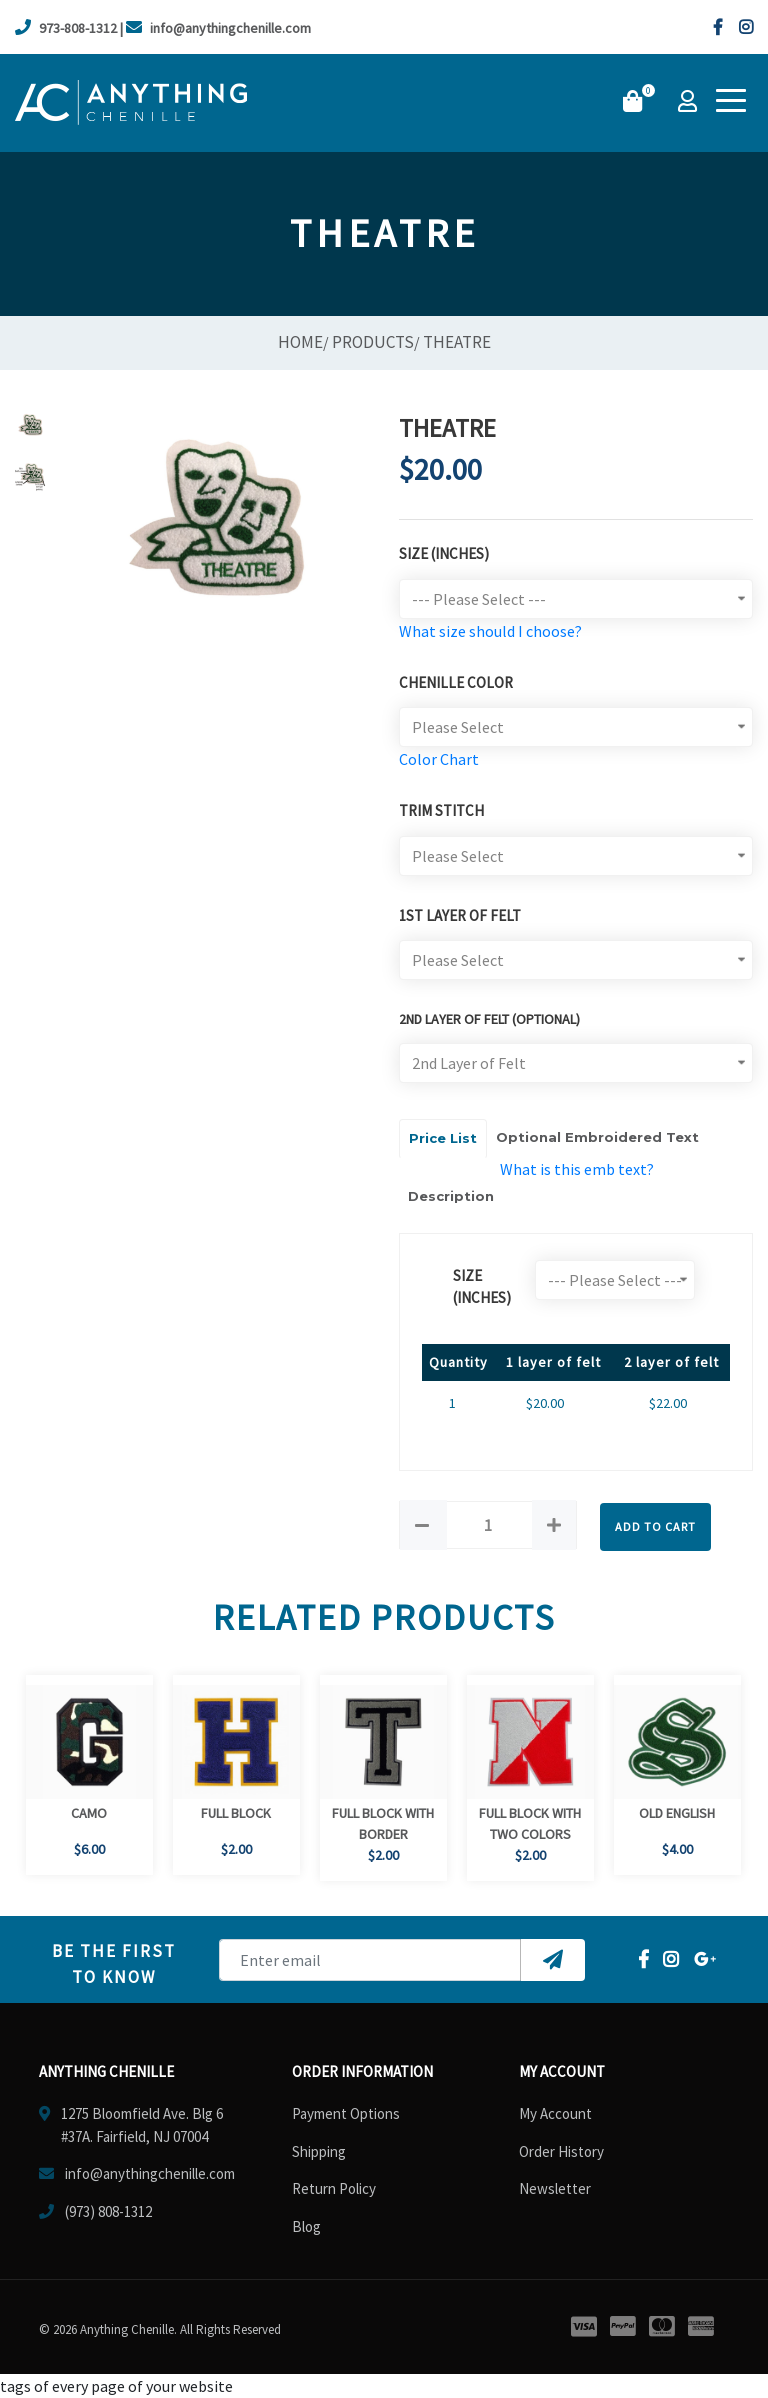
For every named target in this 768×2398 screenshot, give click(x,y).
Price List (443, 1138)
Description (451, 1196)
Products (373, 342)
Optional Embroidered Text (597, 1137)
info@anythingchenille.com (218, 28)
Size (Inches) (444, 553)
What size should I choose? (490, 631)
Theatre (457, 342)
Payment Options (346, 2113)
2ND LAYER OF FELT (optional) (489, 1019)
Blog (306, 2226)
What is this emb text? (577, 1169)
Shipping (319, 2151)
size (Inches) (482, 1287)
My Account (555, 2113)
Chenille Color (456, 682)
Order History (561, 2151)
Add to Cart (655, 1526)
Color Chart (439, 759)
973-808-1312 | (69, 28)
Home (300, 342)
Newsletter (555, 2188)
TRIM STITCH (441, 810)
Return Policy (334, 2188)
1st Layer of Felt (460, 915)
